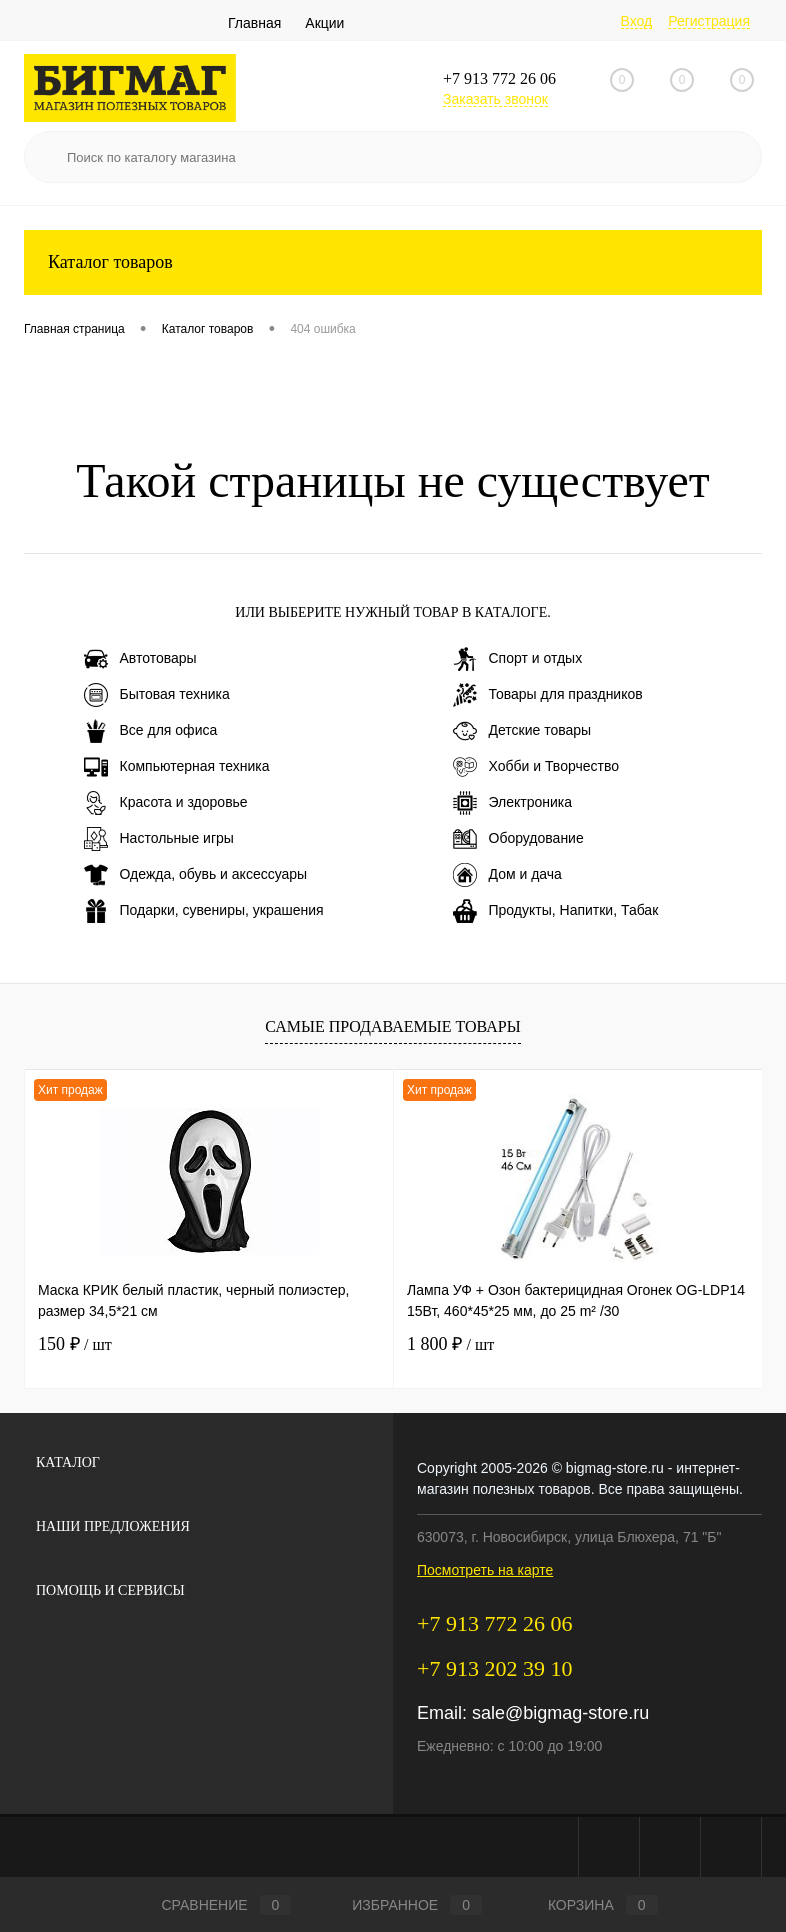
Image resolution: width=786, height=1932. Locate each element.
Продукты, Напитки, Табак (556, 911)
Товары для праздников (548, 695)
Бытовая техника (157, 695)
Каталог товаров (393, 262)
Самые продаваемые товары (392, 1026)
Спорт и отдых (518, 659)
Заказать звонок (495, 99)
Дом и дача (507, 875)
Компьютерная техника (177, 767)
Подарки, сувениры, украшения (204, 911)
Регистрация (709, 21)
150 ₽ (75, 1344)
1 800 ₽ (450, 1344)
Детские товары (522, 731)
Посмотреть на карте (485, 1570)
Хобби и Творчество (536, 767)
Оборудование (518, 839)
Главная (254, 23)
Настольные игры (159, 839)
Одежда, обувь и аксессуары (196, 875)
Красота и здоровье (166, 803)
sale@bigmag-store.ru (560, 1713)
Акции (324, 23)
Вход (637, 21)
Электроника (513, 803)
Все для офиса (151, 731)
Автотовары (140, 659)
